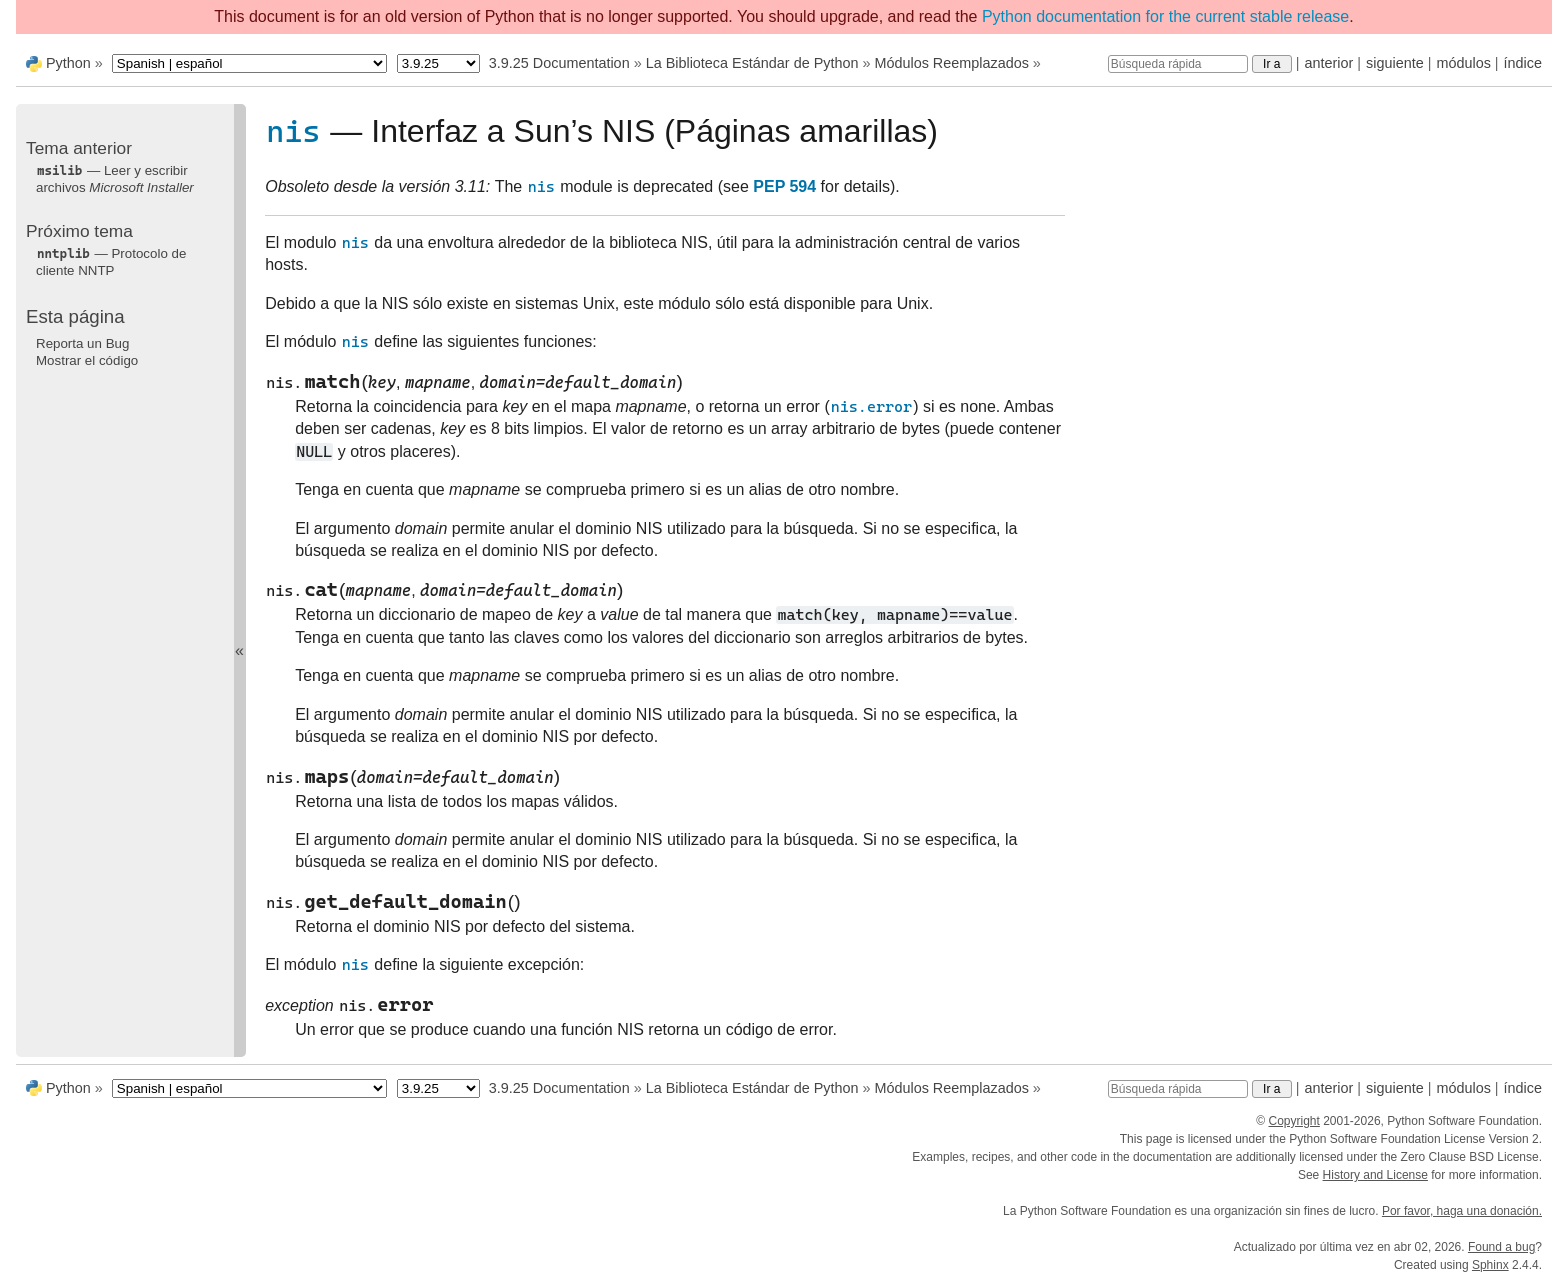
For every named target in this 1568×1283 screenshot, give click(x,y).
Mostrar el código (87, 360)
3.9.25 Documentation (559, 63)
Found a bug (1501, 1247)
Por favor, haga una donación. (1462, 1211)
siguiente (1395, 63)
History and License (1375, 1175)
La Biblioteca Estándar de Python (752, 63)
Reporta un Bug (82, 343)
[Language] (249, 63)
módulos (1463, 63)
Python (68, 63)
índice (1523, 63)
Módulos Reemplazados (951, 63)
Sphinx (1490, 1265)
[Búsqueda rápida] (1178, 64)
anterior (1329, 63)
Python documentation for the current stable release (1165, 16)
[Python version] (438, 63)
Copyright (1293, 1121)
